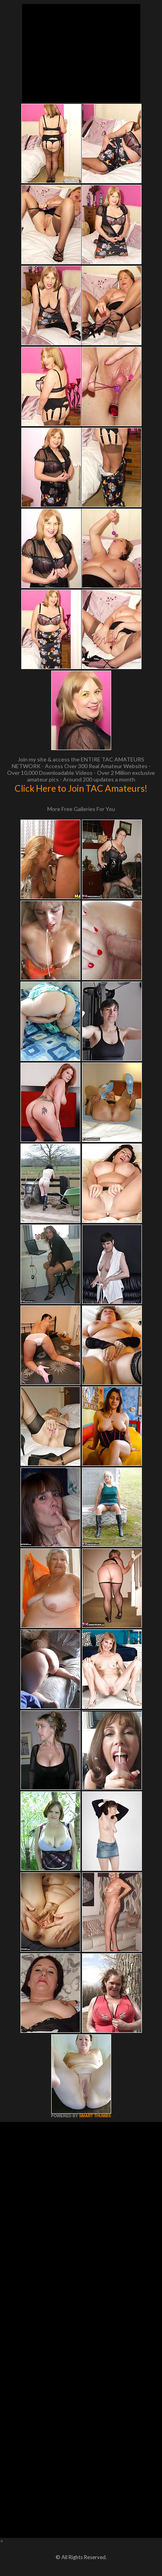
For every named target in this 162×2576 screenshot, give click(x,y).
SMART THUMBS (95, 2116)
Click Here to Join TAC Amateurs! (81, 788)
